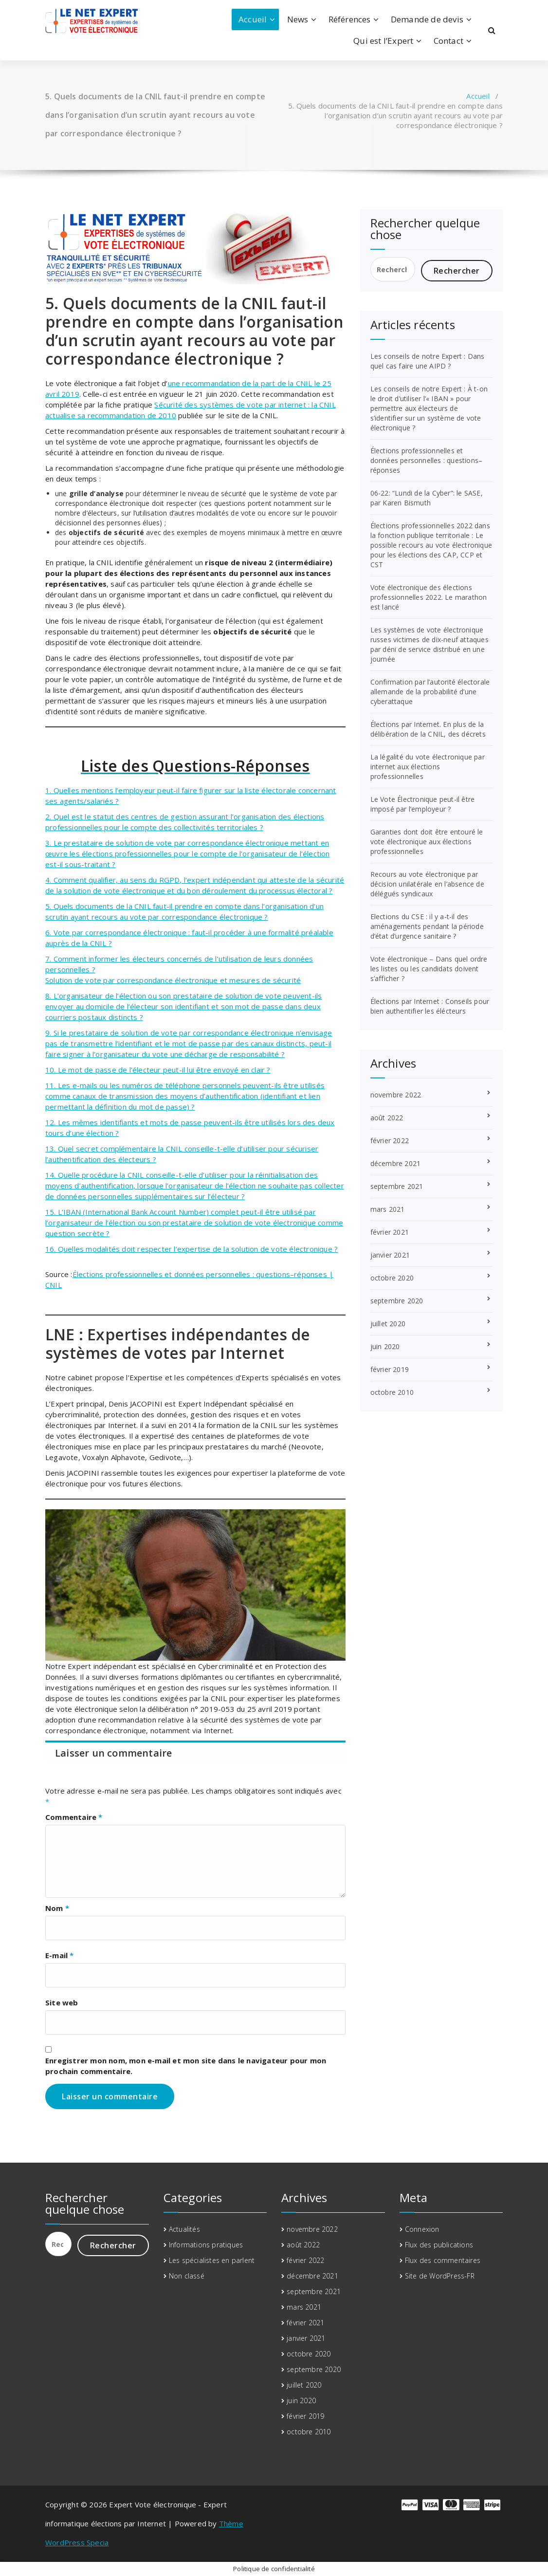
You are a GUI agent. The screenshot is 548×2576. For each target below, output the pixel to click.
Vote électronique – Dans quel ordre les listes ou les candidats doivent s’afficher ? (429, 968)
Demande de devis (427, 19)
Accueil (252, 19)
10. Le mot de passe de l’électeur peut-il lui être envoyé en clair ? (158, 1070)
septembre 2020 (396, 1300)
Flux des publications (439, 2244)
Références (350, 19)
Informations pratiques (206, 2244)
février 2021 (389, 1232)
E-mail (59, 1955)
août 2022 (386, 1117)
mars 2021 (387, 1209)
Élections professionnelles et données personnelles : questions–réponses (426, 460)
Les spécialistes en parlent (212, 2260)
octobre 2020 (392, 1277)
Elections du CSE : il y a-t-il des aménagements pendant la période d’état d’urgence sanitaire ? (427, 926)
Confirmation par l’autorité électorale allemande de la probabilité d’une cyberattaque (430, 691)
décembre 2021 (395, 1163)
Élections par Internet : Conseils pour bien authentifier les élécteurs (430, 1006)
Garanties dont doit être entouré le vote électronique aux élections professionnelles (426, 841)
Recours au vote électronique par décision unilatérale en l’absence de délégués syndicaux (427, 884)
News (298, 19)
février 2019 (389, 1369)
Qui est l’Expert (383, 40)
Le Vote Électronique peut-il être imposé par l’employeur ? (422, 804)
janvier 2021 (390, 1255)
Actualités (184, 2229)
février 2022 (389, 1140)
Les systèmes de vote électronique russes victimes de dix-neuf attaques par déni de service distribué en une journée (429, 644)
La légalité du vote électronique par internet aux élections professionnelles (427, 766)
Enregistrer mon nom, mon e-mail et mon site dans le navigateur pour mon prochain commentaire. (185, 2066)
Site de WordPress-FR (440, 2275)
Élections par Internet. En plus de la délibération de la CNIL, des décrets (428, 729)
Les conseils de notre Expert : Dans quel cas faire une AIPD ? (427, 361)
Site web (61, 2002)
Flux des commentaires (442, 2260)
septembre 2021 (396, 1186)
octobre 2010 (392, 1392)
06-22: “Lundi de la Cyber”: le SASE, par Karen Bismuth (426, 497)
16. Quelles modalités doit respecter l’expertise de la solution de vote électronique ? (191, 1249)
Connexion (422, 2229)
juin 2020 (385, 1346)
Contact (448, 40)
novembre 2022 (395, 1094)
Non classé (186, 2275)
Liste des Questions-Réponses (195, 765)
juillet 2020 (387, 1323)
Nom (57, 1908)
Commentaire (74, 1817)
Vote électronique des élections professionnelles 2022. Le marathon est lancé (428, 597)
